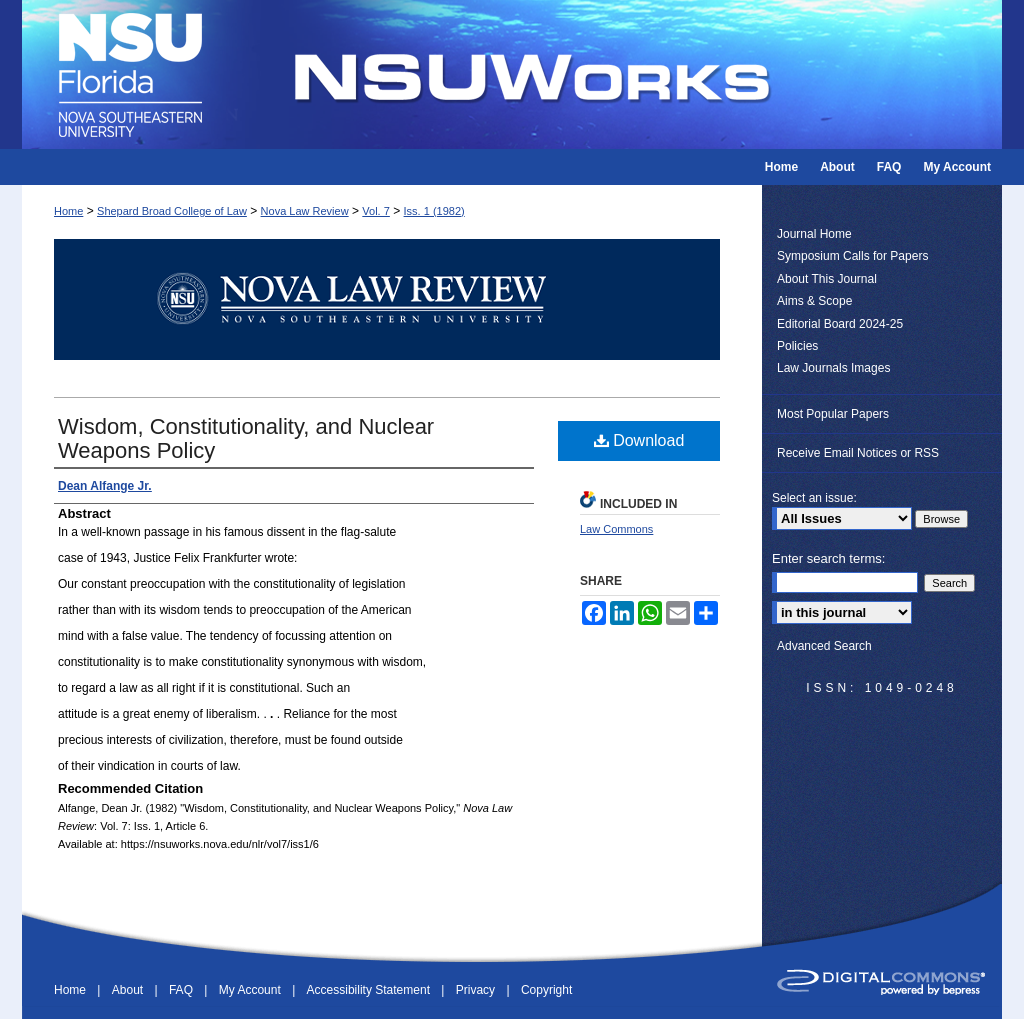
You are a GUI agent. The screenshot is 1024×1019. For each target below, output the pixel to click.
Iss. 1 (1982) (434, 211)
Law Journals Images (833, 368)
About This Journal (827, 279)
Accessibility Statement (370, 990)
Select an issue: (814, 498)
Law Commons (616, 529)
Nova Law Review (305, 211)
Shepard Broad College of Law (172, 211)
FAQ (182, 990)
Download (639, 440)
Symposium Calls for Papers (852, 256)
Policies (797, 346)
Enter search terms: (828, 558)
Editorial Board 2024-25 (840, 324)
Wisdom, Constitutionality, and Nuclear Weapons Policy (246, 438)
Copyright (546, 990)
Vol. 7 (376, 211)
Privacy (477, 990)
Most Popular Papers (833, 414)
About (129, 990)
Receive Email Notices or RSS (858, 453)
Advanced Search (824, 646)
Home (68, 211)
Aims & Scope (814, 301)
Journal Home (814, 234)
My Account (251, 990)
